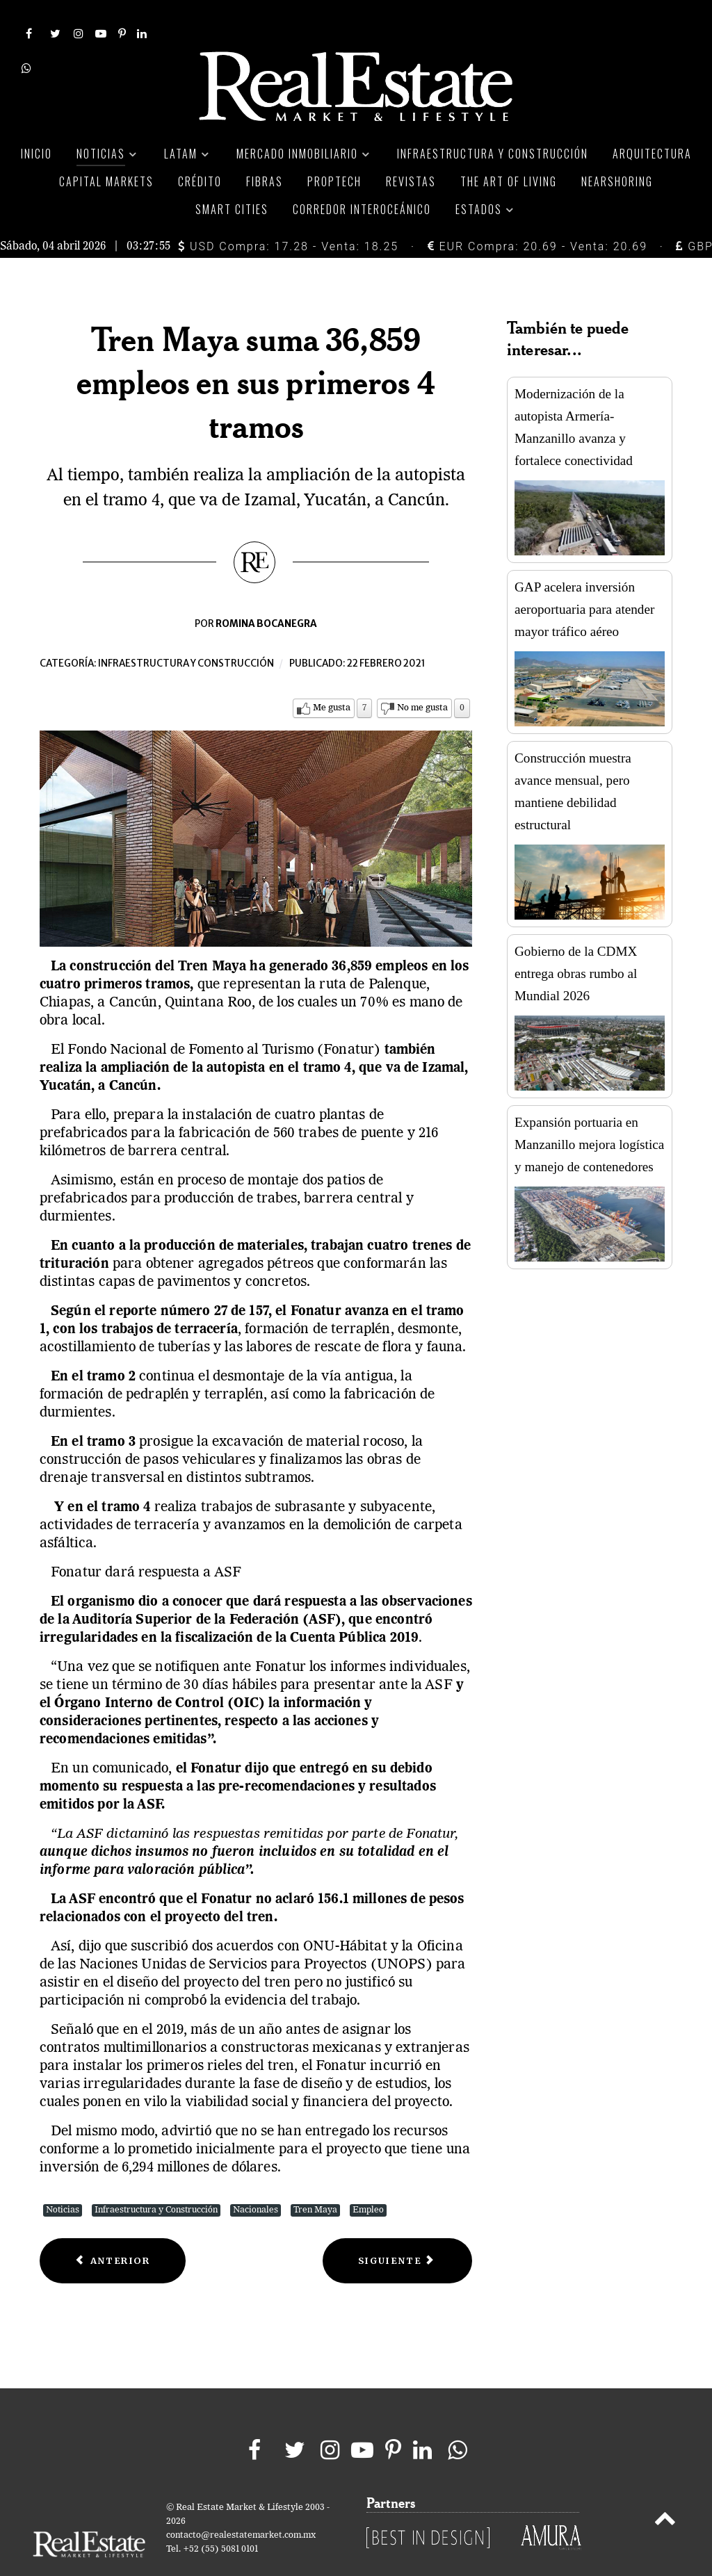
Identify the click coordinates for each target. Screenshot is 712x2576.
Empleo (368, 2179)
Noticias (62, 2179)
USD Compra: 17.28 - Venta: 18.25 (288, 215)
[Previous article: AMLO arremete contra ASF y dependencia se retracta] (113, 2230)
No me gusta (422, 677)
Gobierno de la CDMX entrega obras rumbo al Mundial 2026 (576, 942)
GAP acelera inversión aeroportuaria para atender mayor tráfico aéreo (584, 578)
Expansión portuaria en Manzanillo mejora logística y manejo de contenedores (589, 1113)
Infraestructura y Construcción (156, 2179)
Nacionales (255, 2179)
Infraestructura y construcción (186, 633)
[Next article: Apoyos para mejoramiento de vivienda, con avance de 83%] (397, 2230)
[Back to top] (665, 2490)
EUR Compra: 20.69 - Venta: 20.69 (537, 215)
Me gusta (331, 677)
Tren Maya (315, 2179)
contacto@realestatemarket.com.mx (241, 2504)
